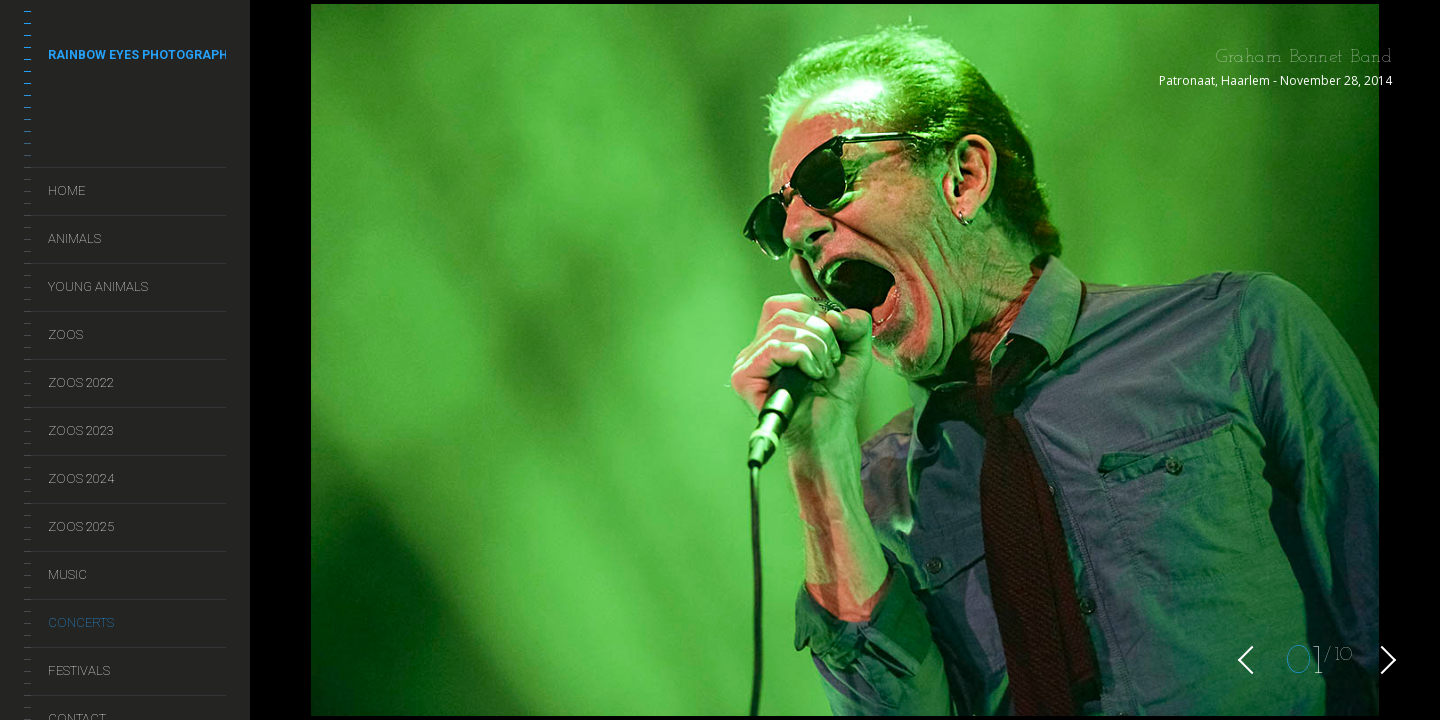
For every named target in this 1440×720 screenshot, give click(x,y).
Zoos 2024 (81, 478)
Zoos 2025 (81, 526)
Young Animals (98, 286)
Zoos (65, 334)
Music (67, 574)
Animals (74, 238)
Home (66, 190)
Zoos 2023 (81, 430)
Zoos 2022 (81, 382)
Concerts (81, 622)
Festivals (79, 670)
